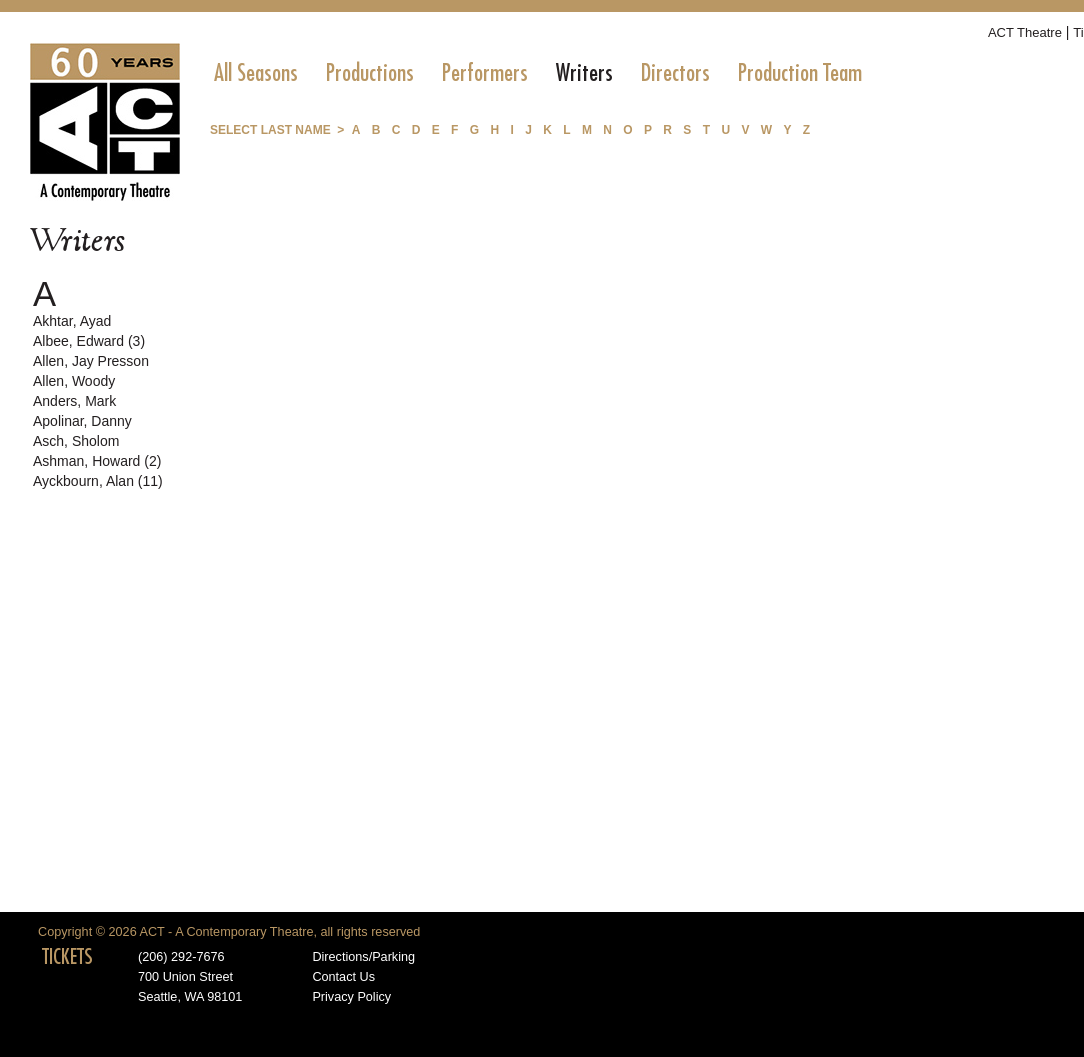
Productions (370, 73)
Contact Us (343, 977)
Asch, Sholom (76, 441)
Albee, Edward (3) (89, 341)
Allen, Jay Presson (91, 361)
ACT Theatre (1025, 32)
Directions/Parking (363, 957)
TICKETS (67, 957)
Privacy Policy (351, 997)
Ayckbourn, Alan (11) (98, 481)
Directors (675, 73)
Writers (584, 73)
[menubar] (538, 73)
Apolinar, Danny (82, 421)
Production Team (800, 73)
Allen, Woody (74, 381)
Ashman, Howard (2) (97, 461)
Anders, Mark (74, 401)
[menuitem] (256, 73)
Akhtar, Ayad (72, 321)
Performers (485, 73)
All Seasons (256, 73)
